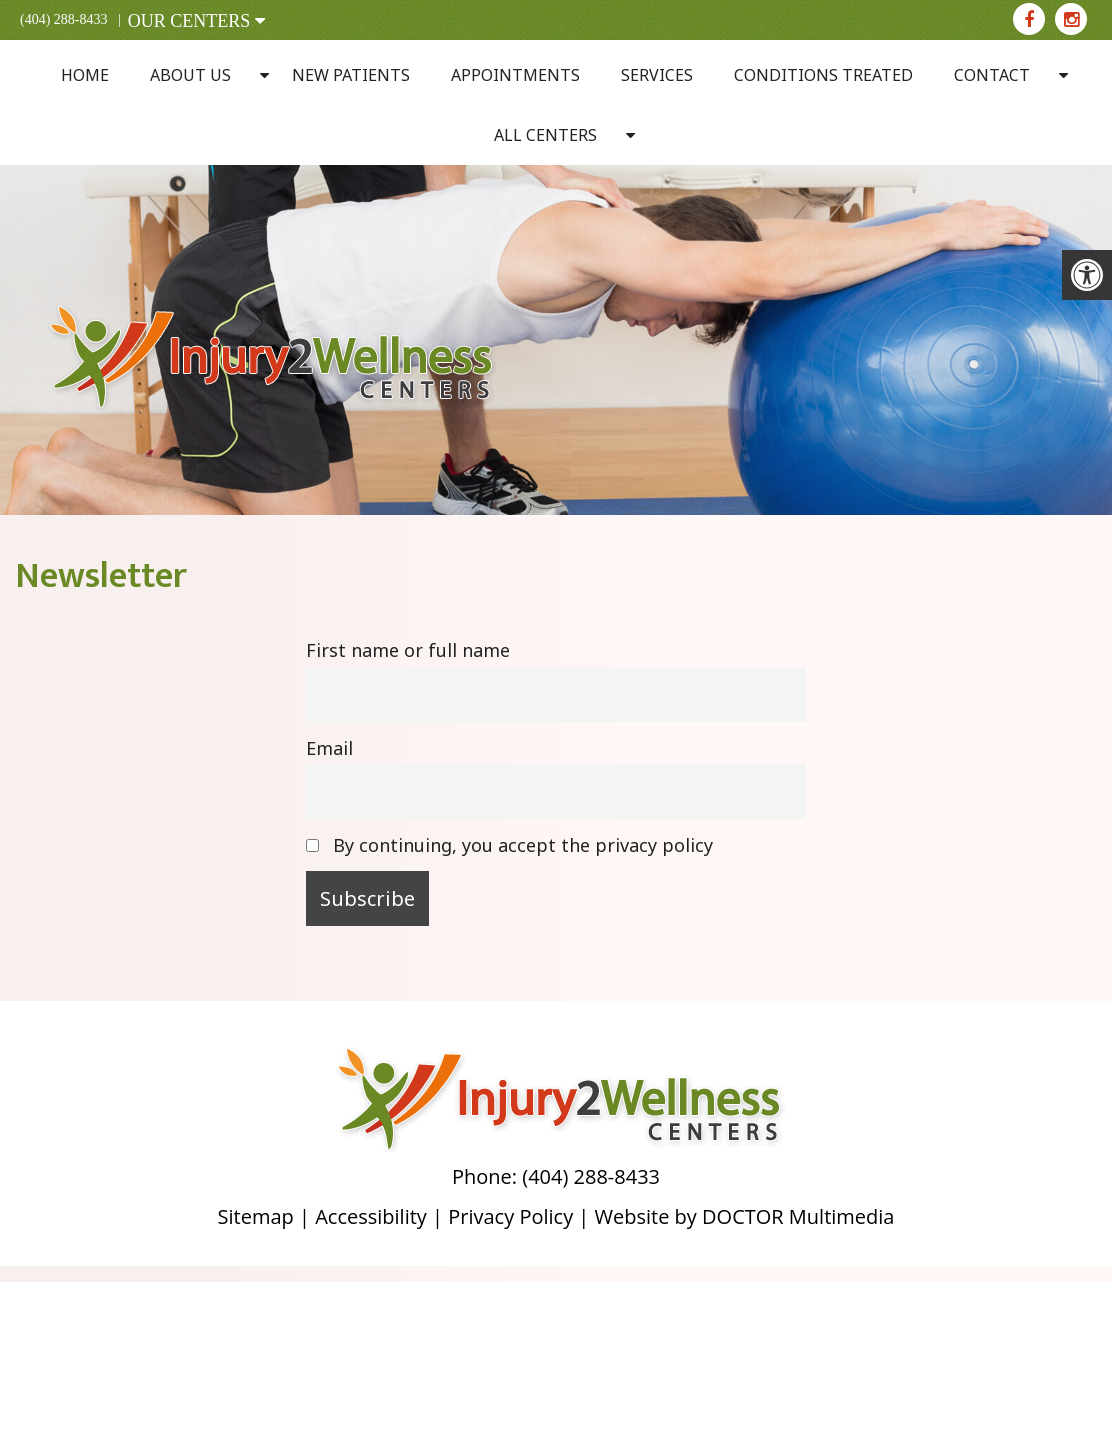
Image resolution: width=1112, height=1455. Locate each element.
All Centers (545, 135)
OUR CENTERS (196, 21)
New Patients (351, 75)
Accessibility (371, 1216)
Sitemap (256, 1216)
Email (329, 748)
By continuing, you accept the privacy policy (509, 845)
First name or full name (408, 650)
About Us (190, 75)
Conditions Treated (823, 75)
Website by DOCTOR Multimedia (745, 1216)
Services (657, 75)
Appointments (515, 75)
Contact (992, 75)
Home (85, 75)
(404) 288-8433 (64, 19)
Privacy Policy (510, 1216)
